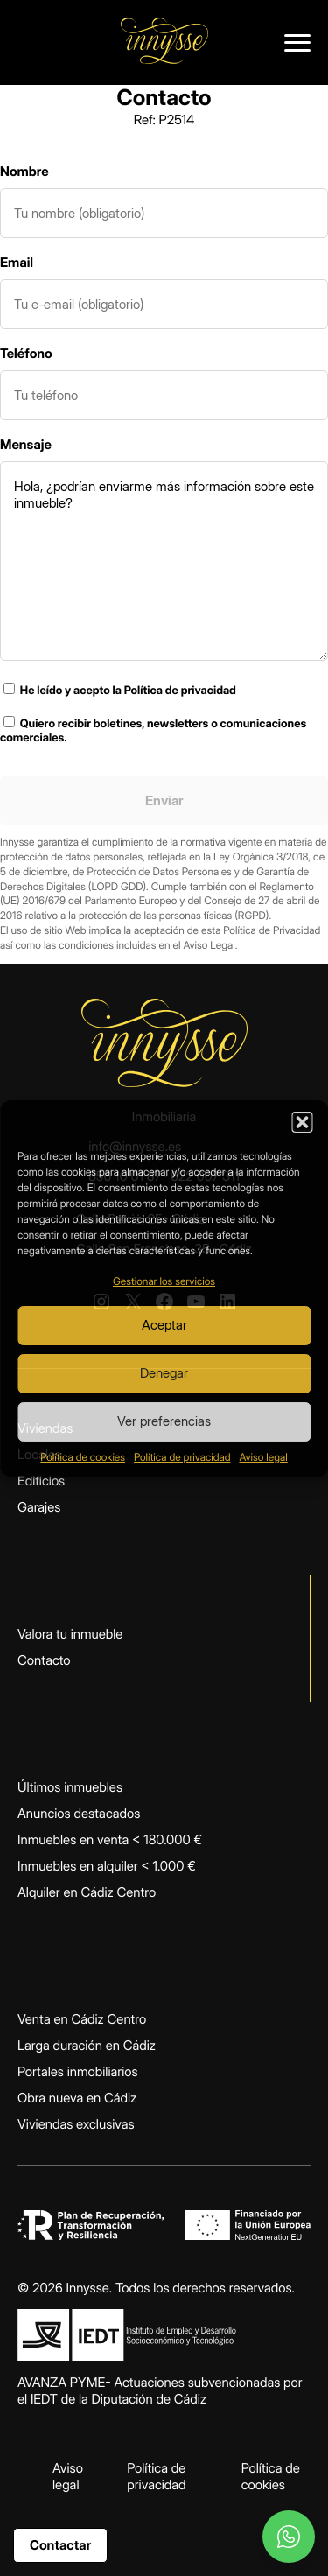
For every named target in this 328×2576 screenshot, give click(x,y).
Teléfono (26, 353)
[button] (302, 1122)
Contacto (44, 1660)
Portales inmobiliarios (77, 2071)
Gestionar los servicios (164, 1281)
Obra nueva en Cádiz (76, 2097)
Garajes (38, 1507)
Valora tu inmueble (69, 1633)
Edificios (41, 1480)
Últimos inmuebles (69, 1787)
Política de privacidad (182, 1456)
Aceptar (164, 1324)
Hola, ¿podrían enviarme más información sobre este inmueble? (164, 561)
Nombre (24, 171)
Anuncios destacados (78, 1813)
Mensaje (26, 444)
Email (16, 262)
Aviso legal (263, 1456)
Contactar (60, 2545)
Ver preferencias (164, 1421)
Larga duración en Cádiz (86, 2045)
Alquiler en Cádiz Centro (86, 1892)
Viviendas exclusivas (76, 2124)
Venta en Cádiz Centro (81, 2019)
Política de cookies (82, 1456)
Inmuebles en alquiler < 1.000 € (106, 1865)
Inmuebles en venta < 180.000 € (109, 1839)
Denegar (164, 1373)
